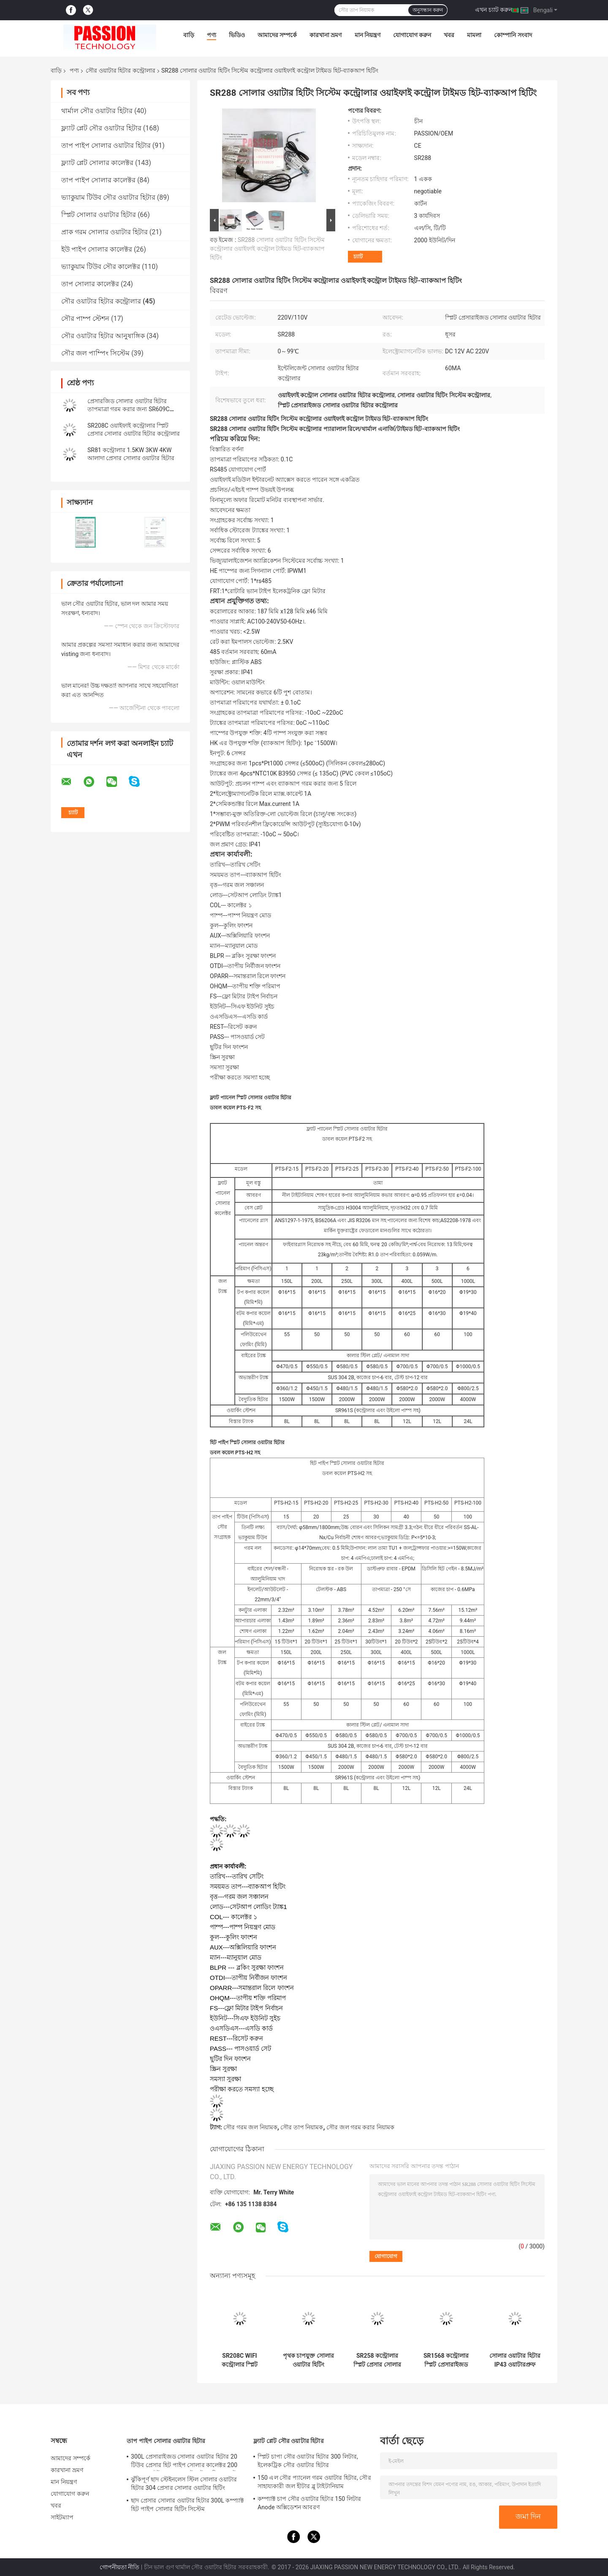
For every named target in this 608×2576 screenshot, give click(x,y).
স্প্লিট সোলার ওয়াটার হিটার (98, 215)
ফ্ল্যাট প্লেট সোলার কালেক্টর (97, 163)
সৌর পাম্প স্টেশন (85, 319)
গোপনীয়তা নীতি (119, 2567)
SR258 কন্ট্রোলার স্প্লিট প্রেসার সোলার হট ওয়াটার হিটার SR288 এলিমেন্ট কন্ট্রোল (377, 2360)
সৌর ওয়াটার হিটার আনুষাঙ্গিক (103, 336)
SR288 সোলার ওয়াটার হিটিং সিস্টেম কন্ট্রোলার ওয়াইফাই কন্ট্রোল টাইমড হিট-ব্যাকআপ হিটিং (267, 248)
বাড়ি (188, 35)
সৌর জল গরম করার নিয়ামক (360, 2127)
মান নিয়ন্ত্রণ (367, 35)
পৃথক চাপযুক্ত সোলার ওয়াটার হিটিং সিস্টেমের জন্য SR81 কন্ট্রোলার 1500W (308, 2360)
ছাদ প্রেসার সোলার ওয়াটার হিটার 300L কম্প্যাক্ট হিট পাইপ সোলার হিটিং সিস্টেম (187, 2504)
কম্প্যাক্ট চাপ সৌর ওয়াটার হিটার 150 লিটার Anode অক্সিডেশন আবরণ (309, 2503)
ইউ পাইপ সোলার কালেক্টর (96, 249)
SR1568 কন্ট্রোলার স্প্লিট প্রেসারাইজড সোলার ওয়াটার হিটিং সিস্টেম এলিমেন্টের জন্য (446, 2360)
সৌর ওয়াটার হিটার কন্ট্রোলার (120, 70)
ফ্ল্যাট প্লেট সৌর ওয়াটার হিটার (101, 128)
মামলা (474, 35)
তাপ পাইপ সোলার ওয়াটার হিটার (106, 145)
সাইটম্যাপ (62, 2517)
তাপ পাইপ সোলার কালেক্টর (98, 180)
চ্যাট (358, 256)
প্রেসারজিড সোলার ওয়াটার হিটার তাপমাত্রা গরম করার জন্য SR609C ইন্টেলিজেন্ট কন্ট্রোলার (128, 409)
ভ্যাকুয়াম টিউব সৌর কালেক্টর (100, 267)
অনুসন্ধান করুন (428, 10)
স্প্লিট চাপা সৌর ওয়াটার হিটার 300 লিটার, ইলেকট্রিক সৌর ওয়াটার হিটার (308, 2460)
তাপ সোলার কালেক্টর (90, 284)
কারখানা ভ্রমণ (325, 35)
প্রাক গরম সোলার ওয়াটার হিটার (104, 232)
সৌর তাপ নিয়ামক (301, 2127)
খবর (449, 35)
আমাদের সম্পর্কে (277, 35)
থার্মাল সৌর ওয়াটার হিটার (97, 111)
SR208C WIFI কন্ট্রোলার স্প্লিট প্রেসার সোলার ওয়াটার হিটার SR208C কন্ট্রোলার (239, 2360)
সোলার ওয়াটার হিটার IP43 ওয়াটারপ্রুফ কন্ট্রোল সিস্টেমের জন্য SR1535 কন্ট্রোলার (514, 2360)
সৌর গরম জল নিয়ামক (250, 2127)
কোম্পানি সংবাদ (513, 35)
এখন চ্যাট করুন (493, 9)
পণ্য (211, 35)
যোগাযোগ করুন (412, 35)
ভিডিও (237, 35)
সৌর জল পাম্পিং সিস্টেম (95, 353)
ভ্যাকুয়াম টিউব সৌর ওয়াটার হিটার (108, 197)
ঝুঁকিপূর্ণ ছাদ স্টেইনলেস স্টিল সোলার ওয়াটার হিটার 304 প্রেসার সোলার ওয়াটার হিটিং (184, 2483)
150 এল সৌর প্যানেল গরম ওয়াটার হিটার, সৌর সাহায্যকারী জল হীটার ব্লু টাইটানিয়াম (314, 2481)
